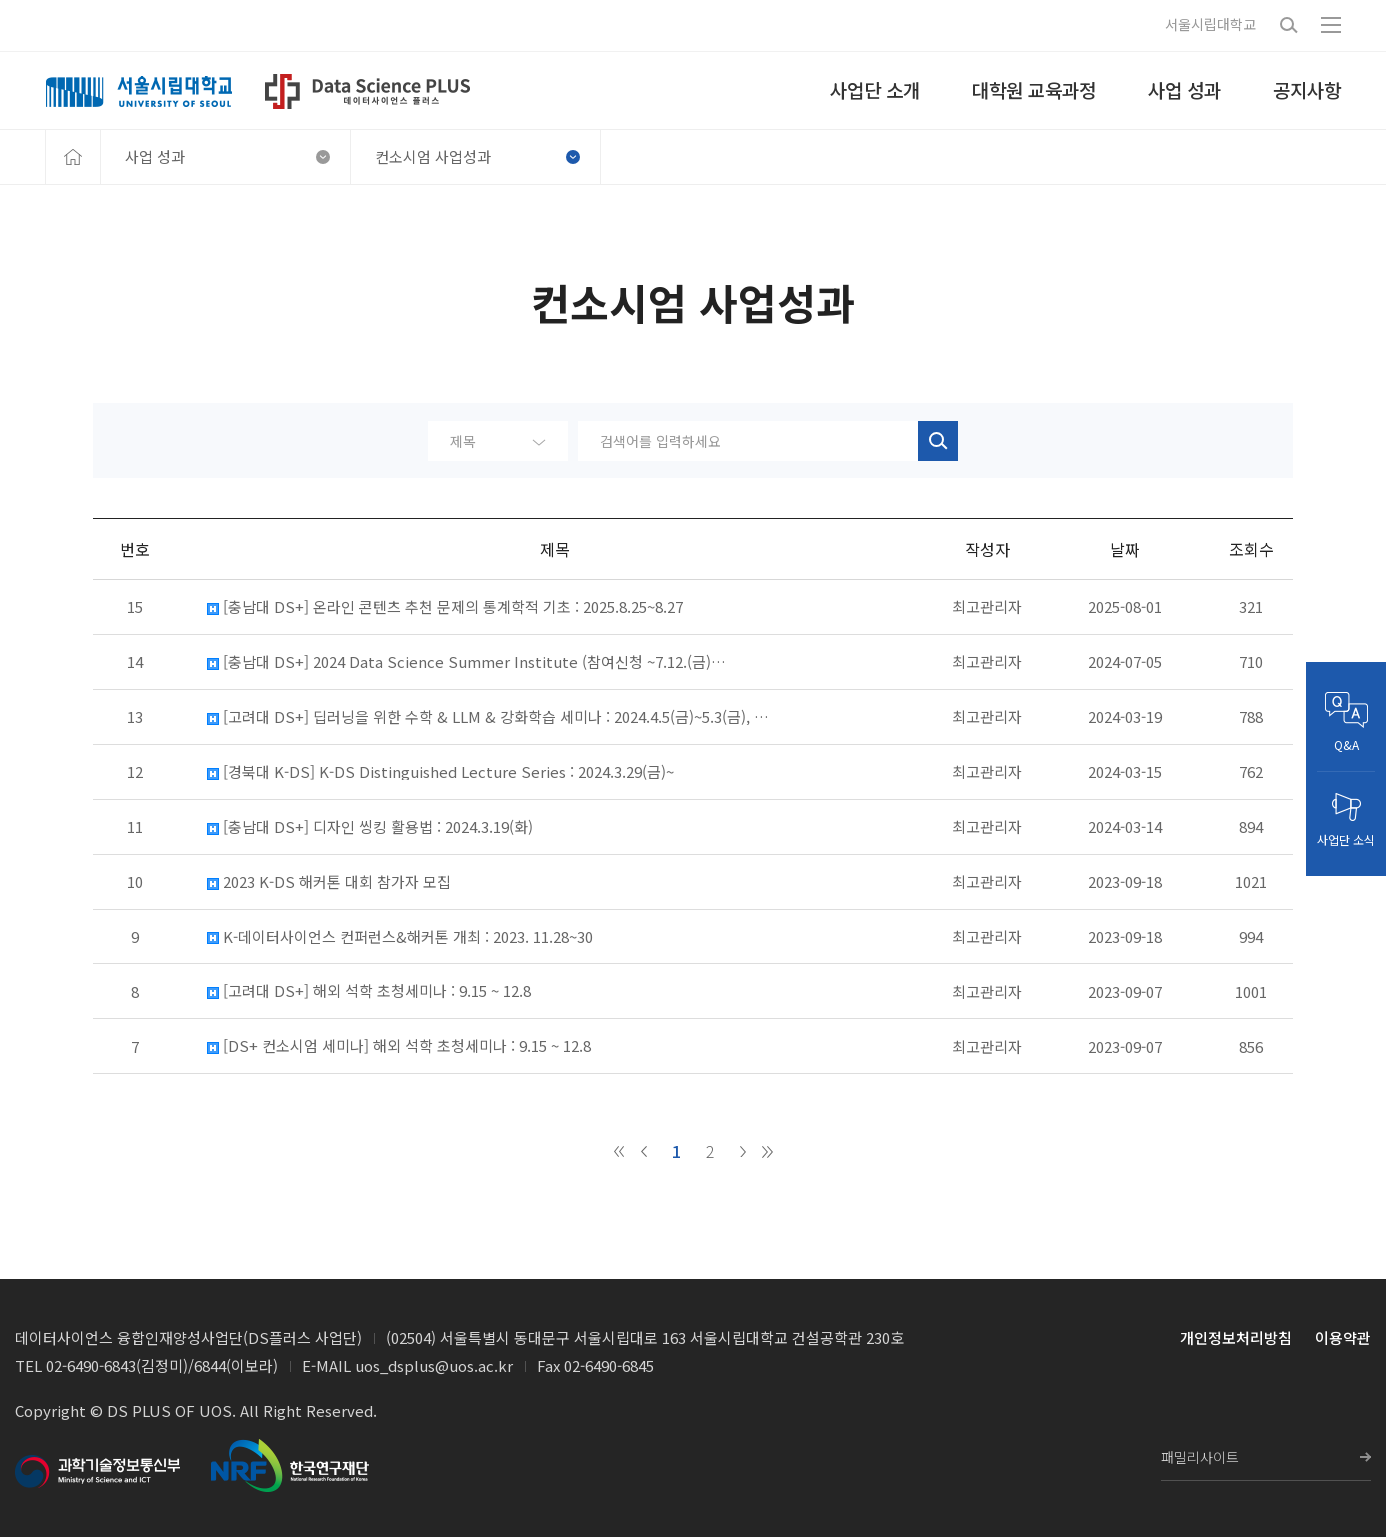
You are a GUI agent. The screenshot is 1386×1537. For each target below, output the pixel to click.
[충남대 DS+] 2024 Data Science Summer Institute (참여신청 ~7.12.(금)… (466, 662)
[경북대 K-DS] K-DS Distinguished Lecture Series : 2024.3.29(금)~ (440, 772)
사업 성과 (227, 156)
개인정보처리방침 (1236, 1337)
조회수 (1251, 549)
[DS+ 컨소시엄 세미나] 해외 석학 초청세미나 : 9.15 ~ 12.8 (399, 1046)
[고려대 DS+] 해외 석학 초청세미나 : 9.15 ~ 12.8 (369, 991)
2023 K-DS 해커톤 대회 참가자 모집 (329, 882)
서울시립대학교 (1210, 24)
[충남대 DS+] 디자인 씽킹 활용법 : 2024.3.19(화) (370, 827)
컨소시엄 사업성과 (477, 156)
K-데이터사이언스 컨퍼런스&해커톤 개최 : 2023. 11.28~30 (400, 937)
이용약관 (1343, 1337)
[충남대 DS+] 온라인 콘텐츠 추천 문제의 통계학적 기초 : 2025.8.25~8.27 (445, 607)
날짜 (1125, 549)
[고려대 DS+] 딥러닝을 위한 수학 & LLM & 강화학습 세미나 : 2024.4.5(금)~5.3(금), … (488, 717)
